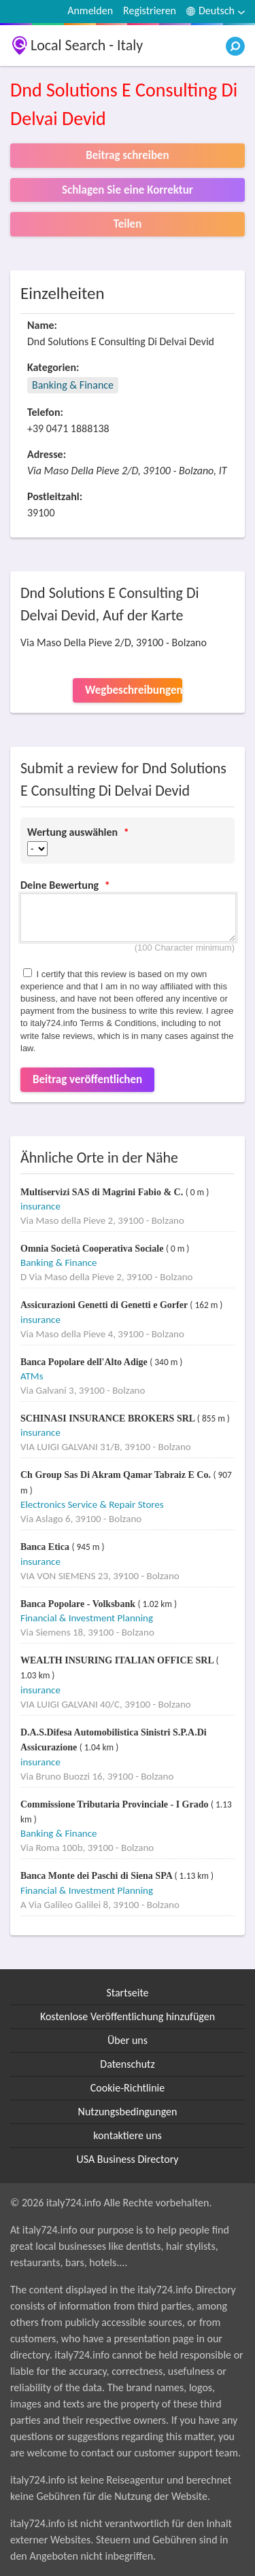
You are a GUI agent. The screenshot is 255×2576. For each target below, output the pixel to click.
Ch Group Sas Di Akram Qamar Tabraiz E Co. (116, 1475)
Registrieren (149, 10)
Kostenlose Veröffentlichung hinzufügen (127, 2016)
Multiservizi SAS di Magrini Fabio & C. (103, 1192)
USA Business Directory (127, 2159)
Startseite (127, 1992)
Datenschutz (127, 2064)
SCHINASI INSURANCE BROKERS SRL (108, 1418)
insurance (40, 1206)
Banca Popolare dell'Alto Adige (85, 1362)
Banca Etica (45, 1547)
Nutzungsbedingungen (127, 2111)
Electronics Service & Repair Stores (92, 1504)
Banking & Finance (73, 384)
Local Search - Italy (87, 45)
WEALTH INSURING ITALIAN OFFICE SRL (118, 1660)
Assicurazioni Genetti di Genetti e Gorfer (105, 1305)
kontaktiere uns (127, 2135)
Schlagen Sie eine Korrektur (127, 190)
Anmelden (90, 10)
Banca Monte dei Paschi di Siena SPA (97, 1876)
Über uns (127, 2040)
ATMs (32, 1376)
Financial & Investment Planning (86, 1618)
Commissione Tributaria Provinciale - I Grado (115, 1804)
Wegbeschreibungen (133, 690)
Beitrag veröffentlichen (87, 1079)
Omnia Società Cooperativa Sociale (93, 1248)
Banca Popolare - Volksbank (78, 1604)
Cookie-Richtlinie (127, 2087)
